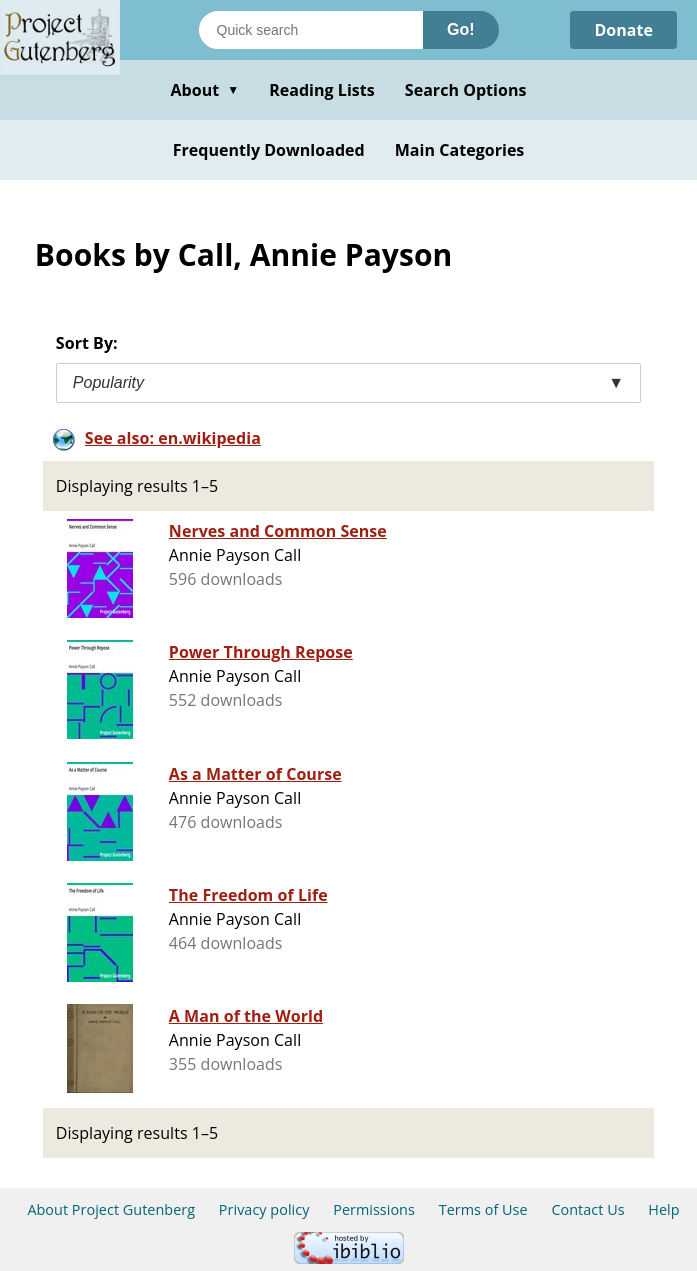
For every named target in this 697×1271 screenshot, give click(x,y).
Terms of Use (483, 1209)
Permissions (374, 1209)
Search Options (466, 90)
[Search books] (311, 30)
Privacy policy (264, 1209)
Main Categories (460, 150)
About (204, 90)
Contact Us (587, 1209)
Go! (461, 29)
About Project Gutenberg (111, 1209)
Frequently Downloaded (269, 150)
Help (663, 1209)
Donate (623, 30)
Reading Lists (322, 90)
